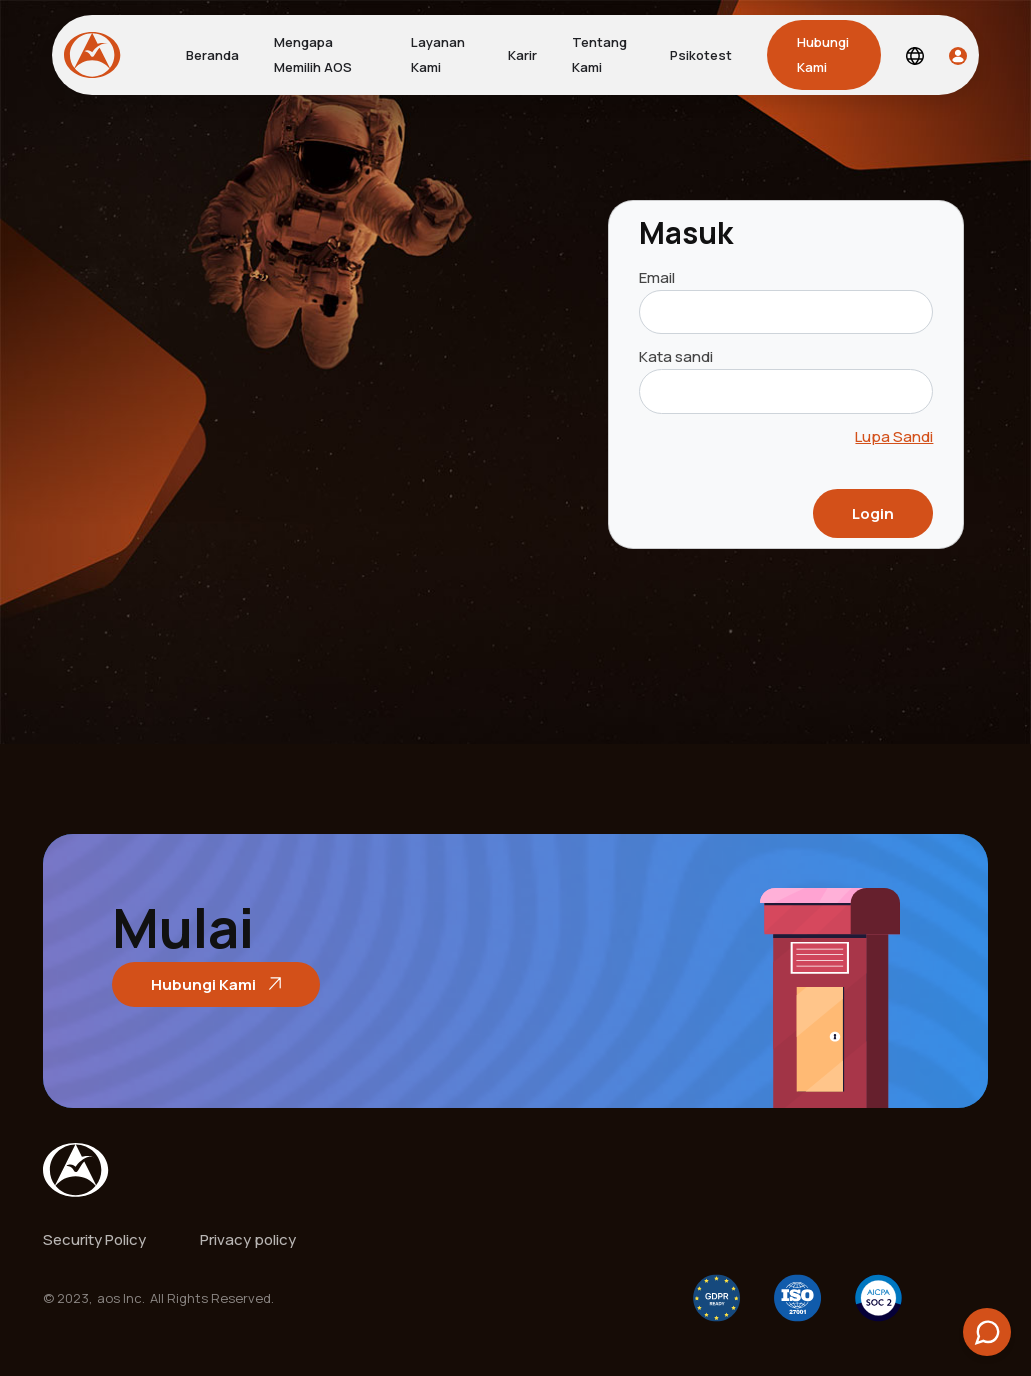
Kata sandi (676, 356)
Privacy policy (248, 1239)
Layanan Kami (438, 54)
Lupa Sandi (894, 436)
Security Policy (94, 1239)
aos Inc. (121, 1298)
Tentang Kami (599, 54)
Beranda (212, 55)
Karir (522, 55)
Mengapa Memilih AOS (313, 54)
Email (657, 277)
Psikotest (701, 55)
